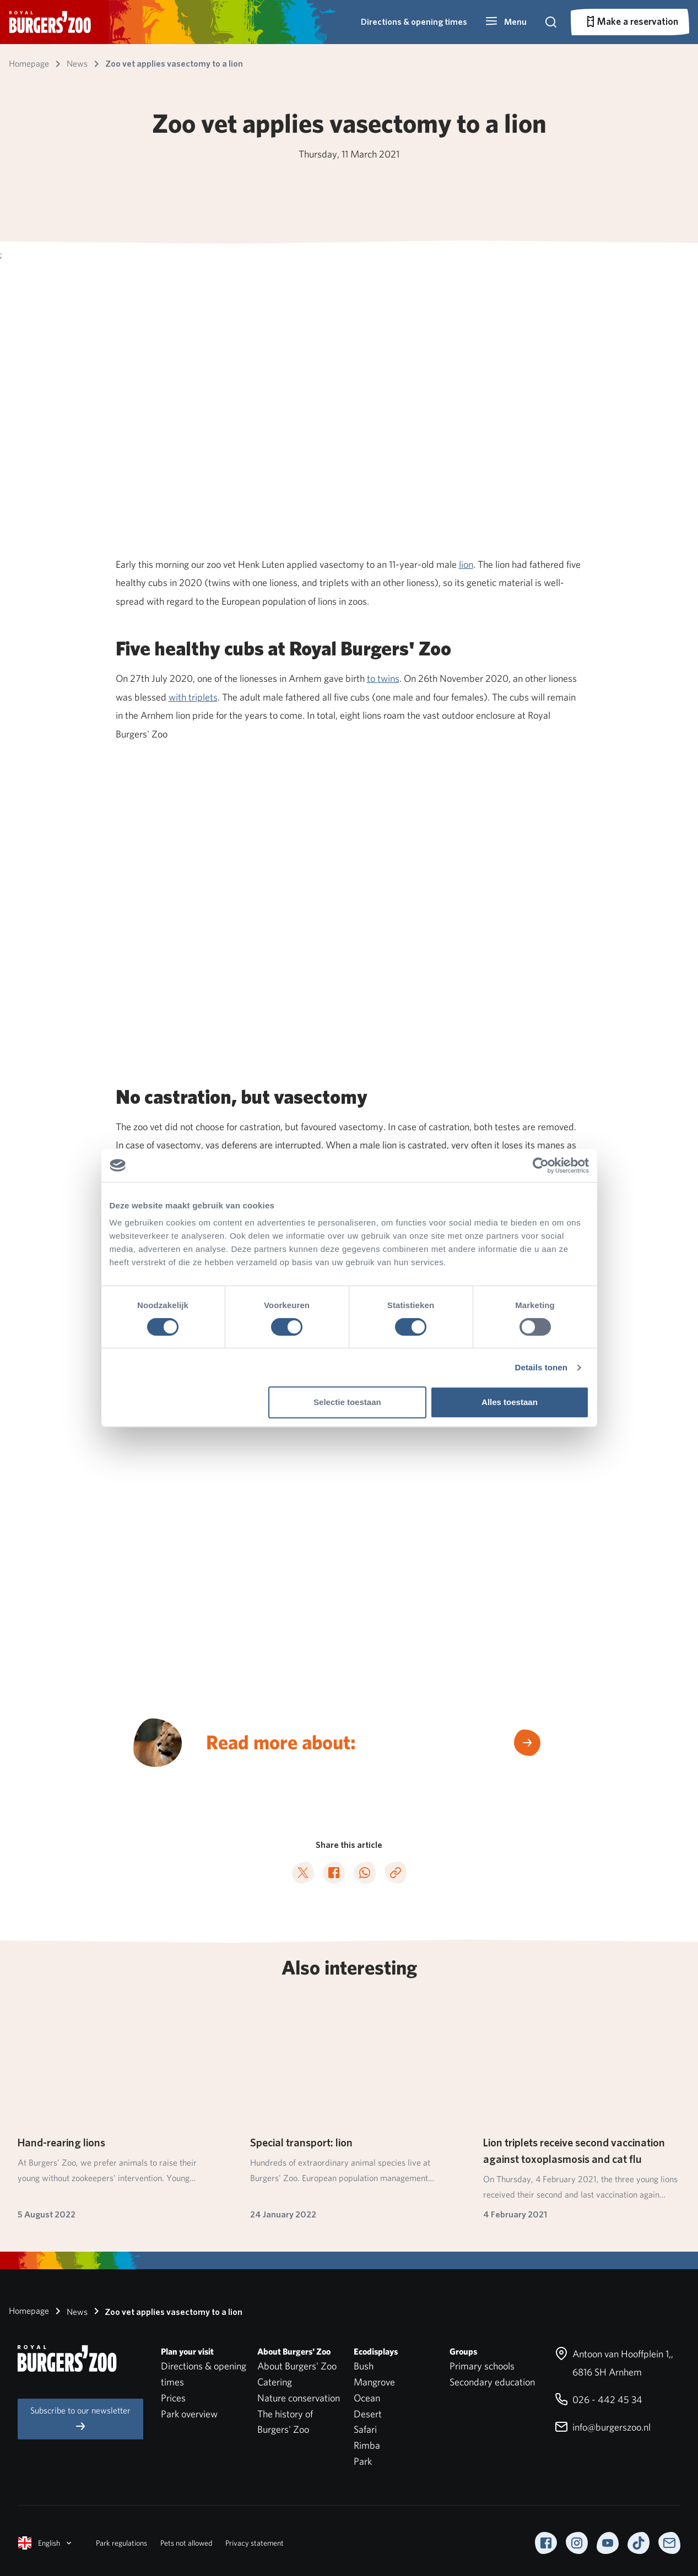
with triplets (193, 697)
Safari (365, 2429)
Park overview (189, 2413)
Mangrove (374, 2382)
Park (363, 2461)
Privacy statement (254, 2543)
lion (466, 564)
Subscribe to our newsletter (80, 2419)
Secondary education (492, 2382)
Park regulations (121, 2543)
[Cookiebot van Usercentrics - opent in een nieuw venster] (541, 1165)
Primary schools (482, 2366)
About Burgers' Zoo (297, 2366)
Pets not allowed (186, 2543)
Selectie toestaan (347, 1402)
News (69, 2311)
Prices (173, 2397)
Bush (364, 2366)
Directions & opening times (414, 22)
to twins (383, 678)
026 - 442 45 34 (598, 2399)
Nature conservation (298, 2397)
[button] (505, 22)
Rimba (367, 2445)
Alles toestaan (509, 1402)
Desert (368, 2413)
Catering (274, 2382)
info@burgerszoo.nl (603, 2427)
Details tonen (541, 1367)
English (45, 2543)
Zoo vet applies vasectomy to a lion (166, 2311)
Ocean (367, 2397)
